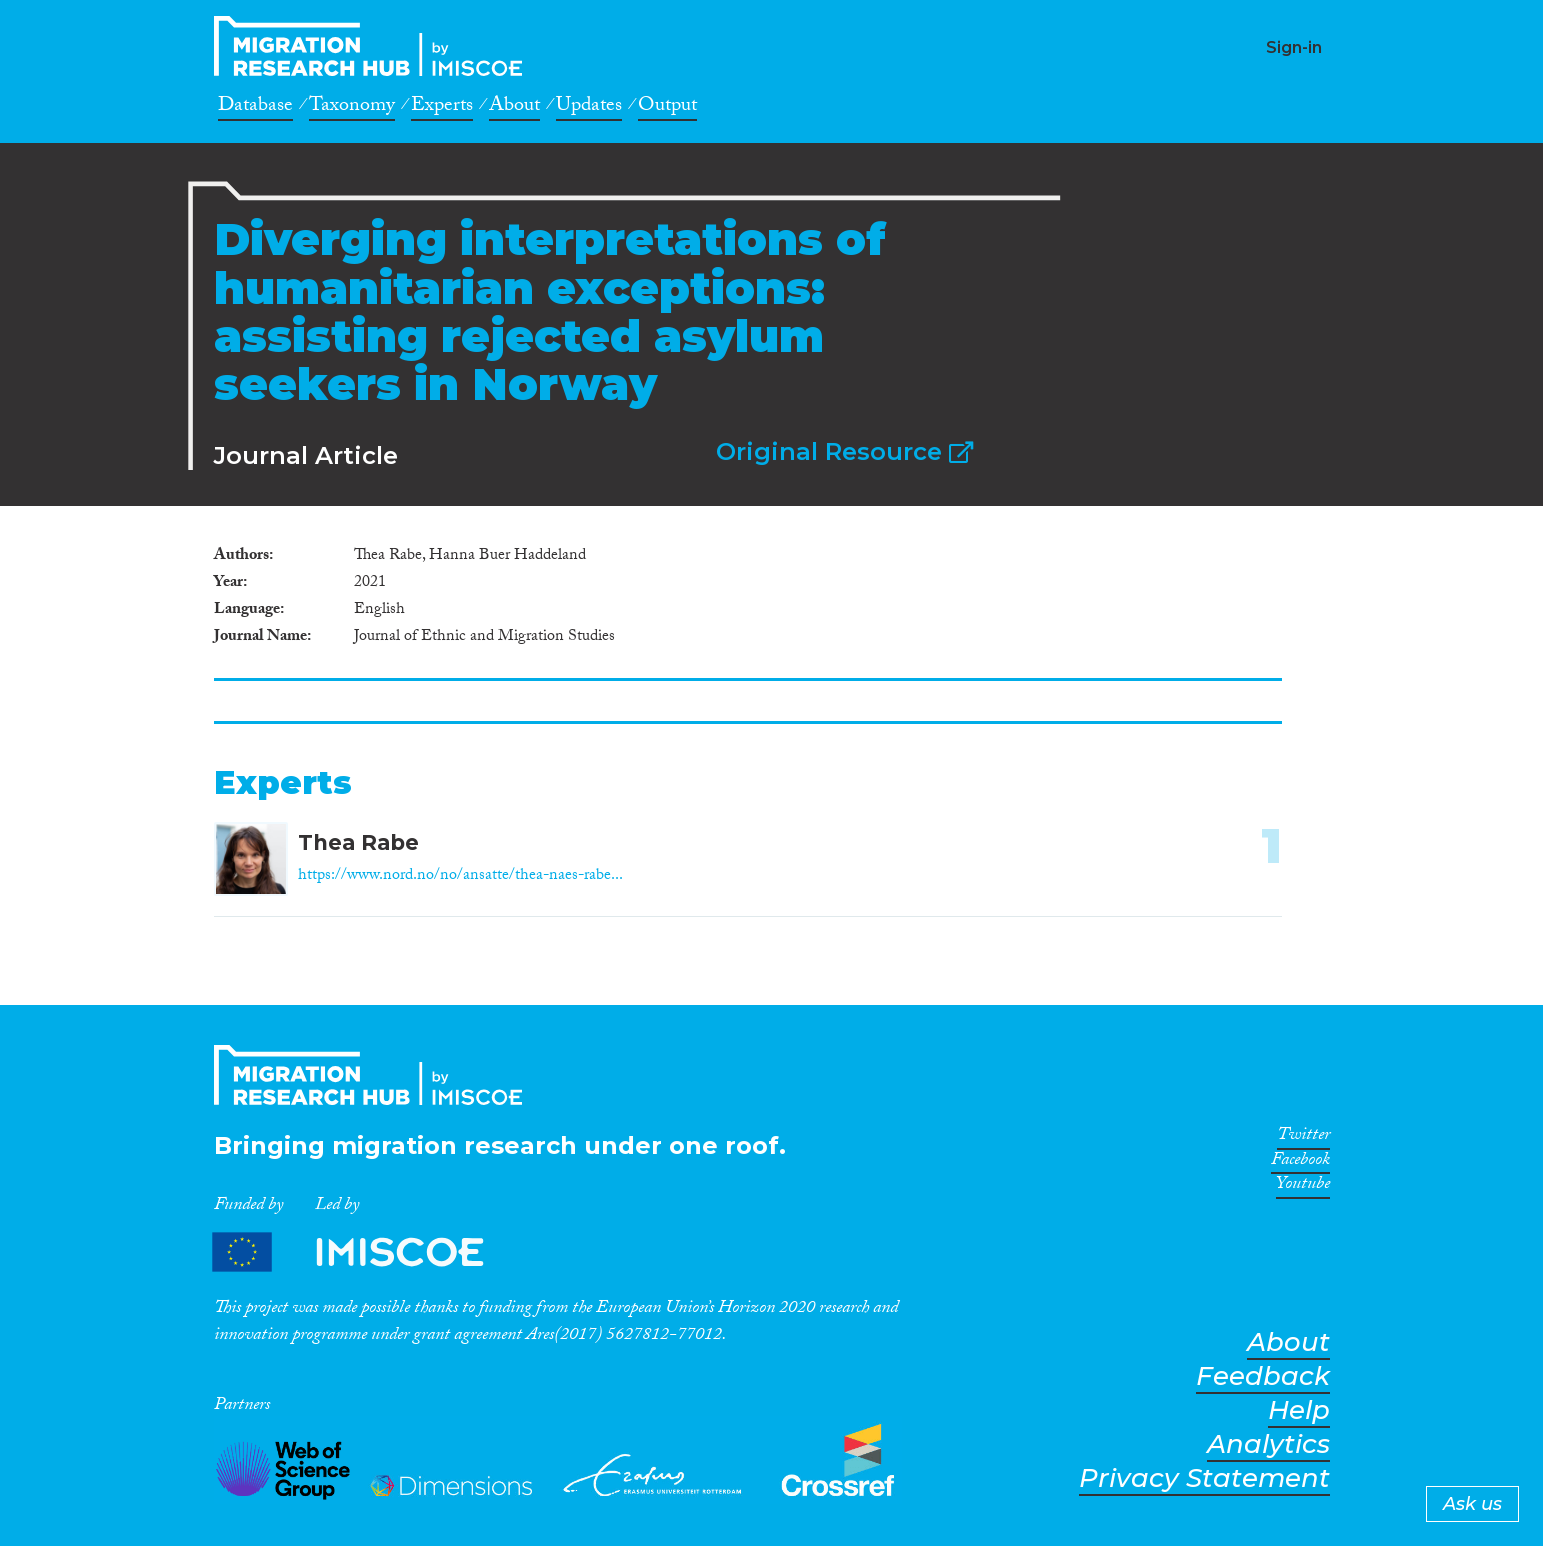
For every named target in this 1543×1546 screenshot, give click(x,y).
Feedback (1263, 1376)
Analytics (1268, 1444)
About (514, 108)
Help (1299, 1410)
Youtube (1303, 1187)
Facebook (1300, 1163)
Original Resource (844, 451)
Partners (365, 1252)
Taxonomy (352, 108)
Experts (442, 108)
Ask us (1472, 1504)
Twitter (1303, 1138)
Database (255, 108)
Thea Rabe (358, 842)
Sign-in (1294, 47)
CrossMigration (374, 46)
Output (667, 108)
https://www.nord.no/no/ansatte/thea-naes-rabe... (460, 876)
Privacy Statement (1204, 1478)
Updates (589, 108)
